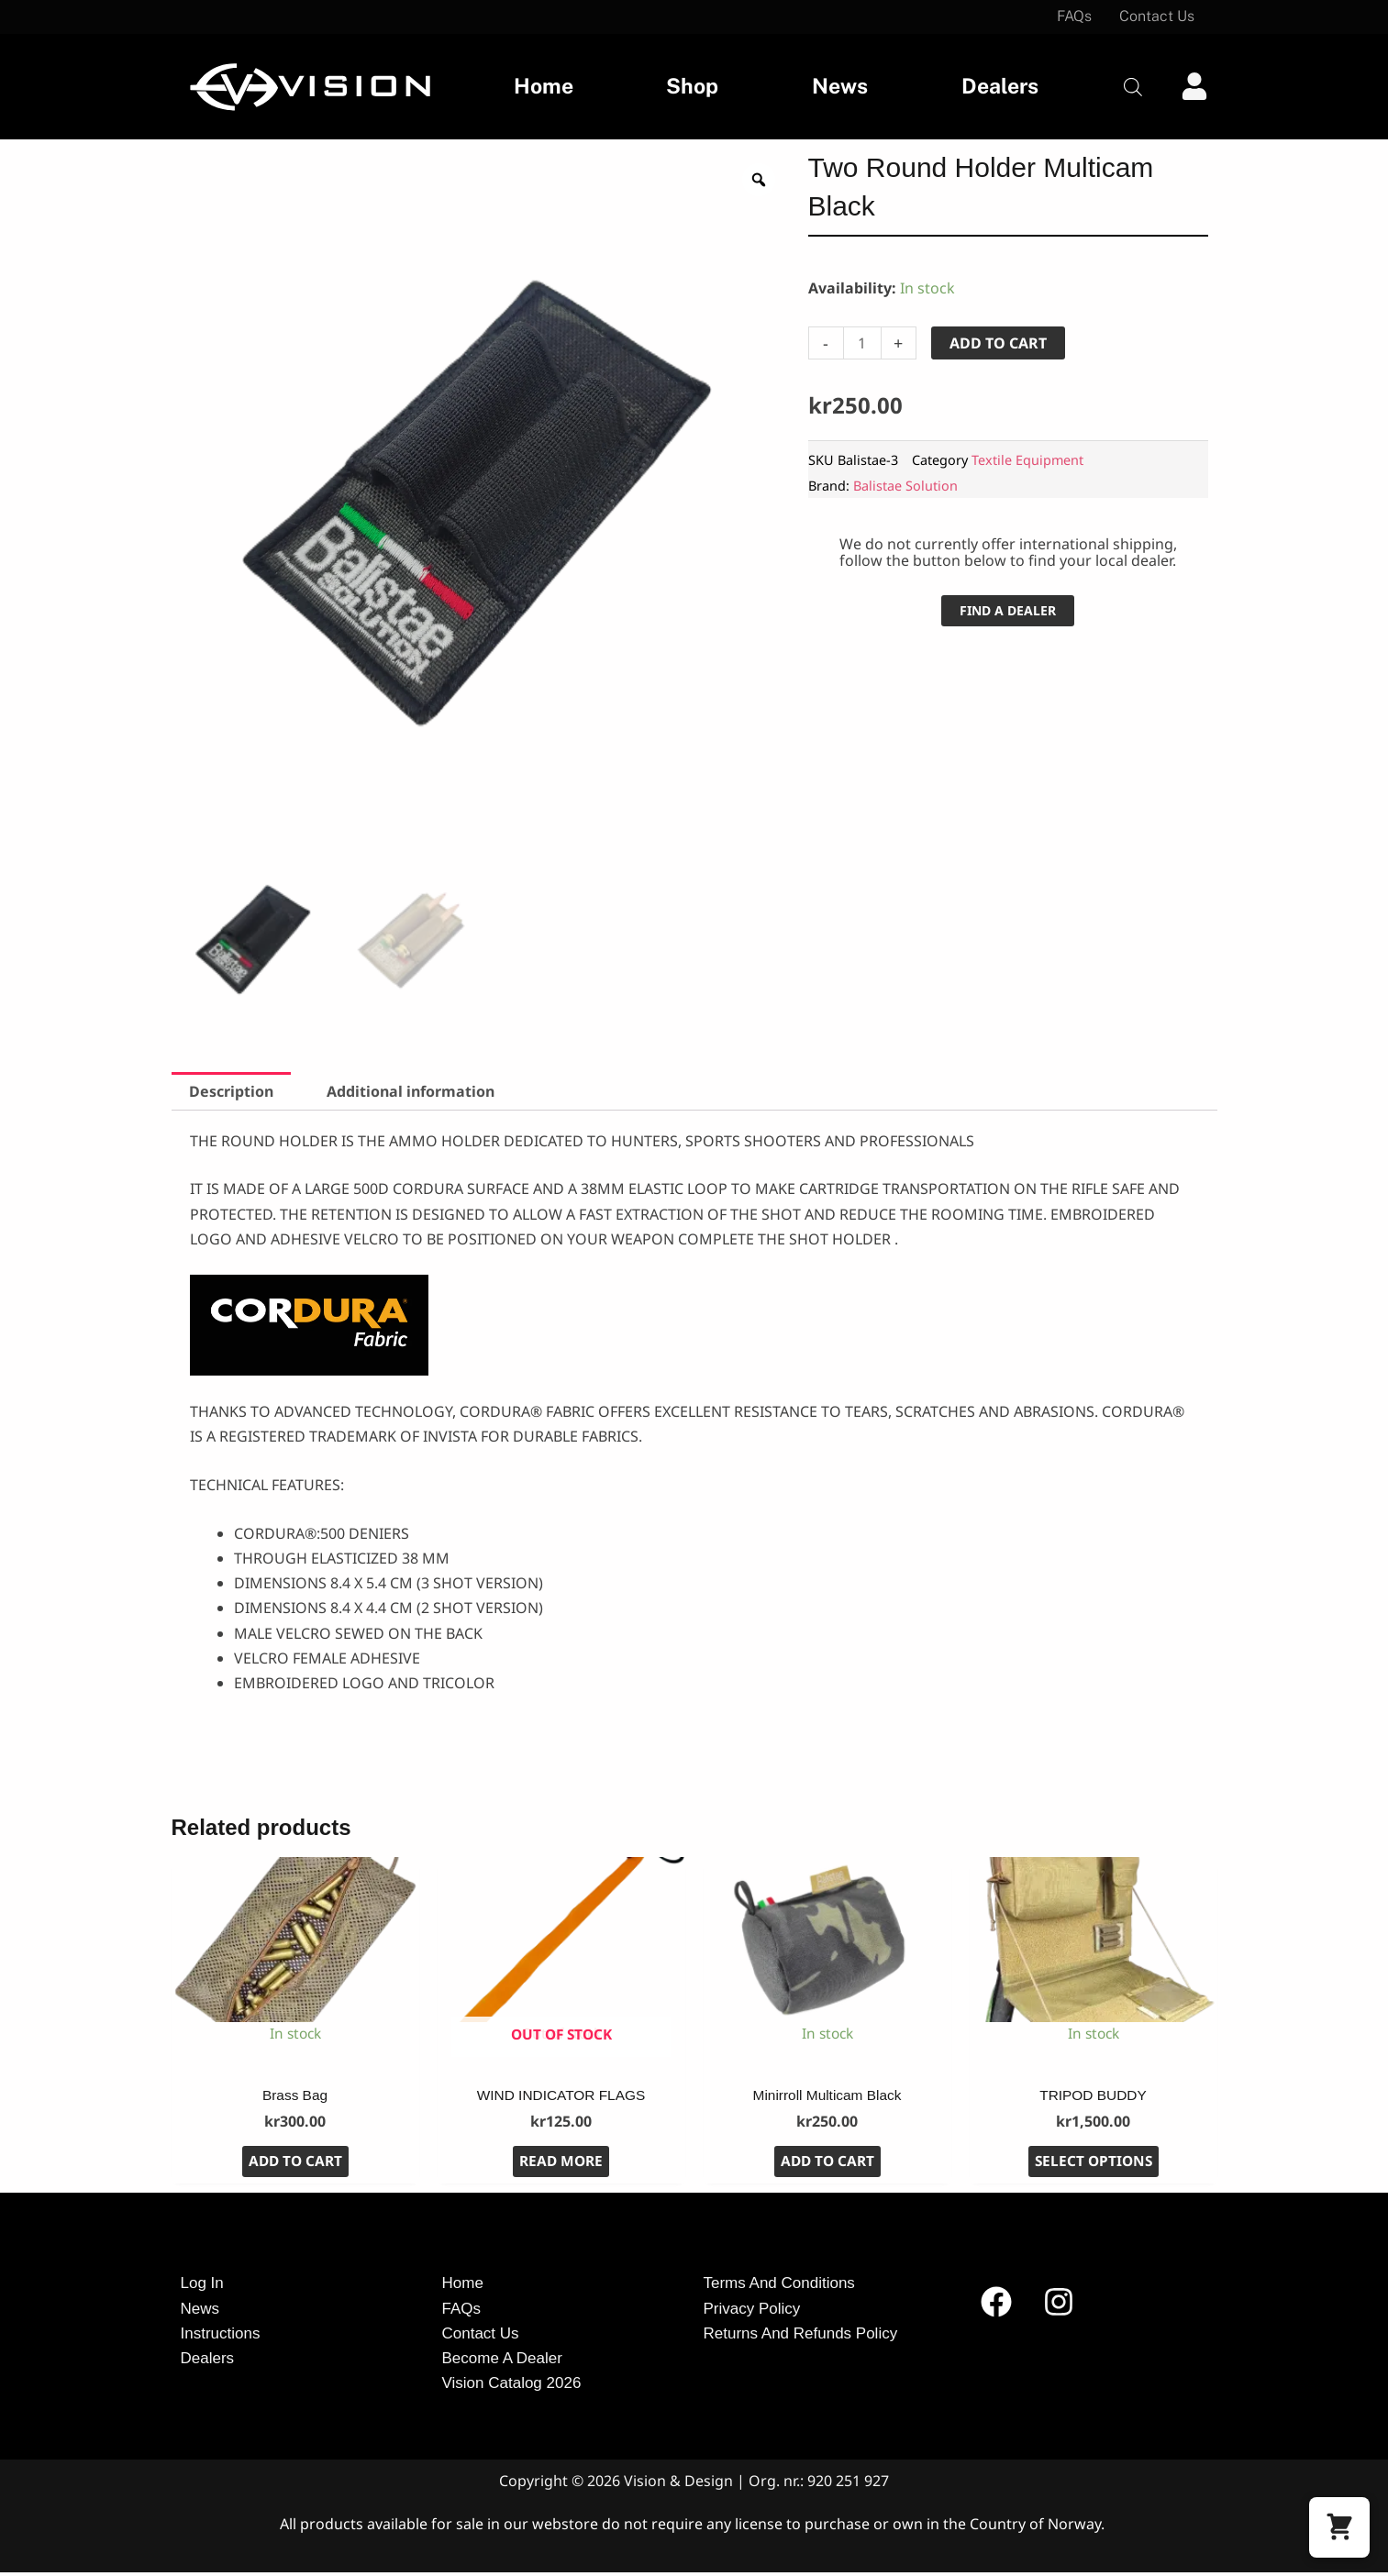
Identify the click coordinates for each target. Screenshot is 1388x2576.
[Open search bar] (1133, 86)
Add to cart (998, 343)
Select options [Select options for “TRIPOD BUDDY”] (1093, 2164)
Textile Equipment (1027, 460)
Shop (692, 85)
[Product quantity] (862, 342)
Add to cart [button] (295, 2164)
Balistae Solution (905, 485)
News (840, 85)
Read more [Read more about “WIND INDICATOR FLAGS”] (561, 2164)
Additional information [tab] (410, 1091)
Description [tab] (231, 1091)
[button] (1339, 2527)
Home (543, 85)
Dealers (999, 85)
